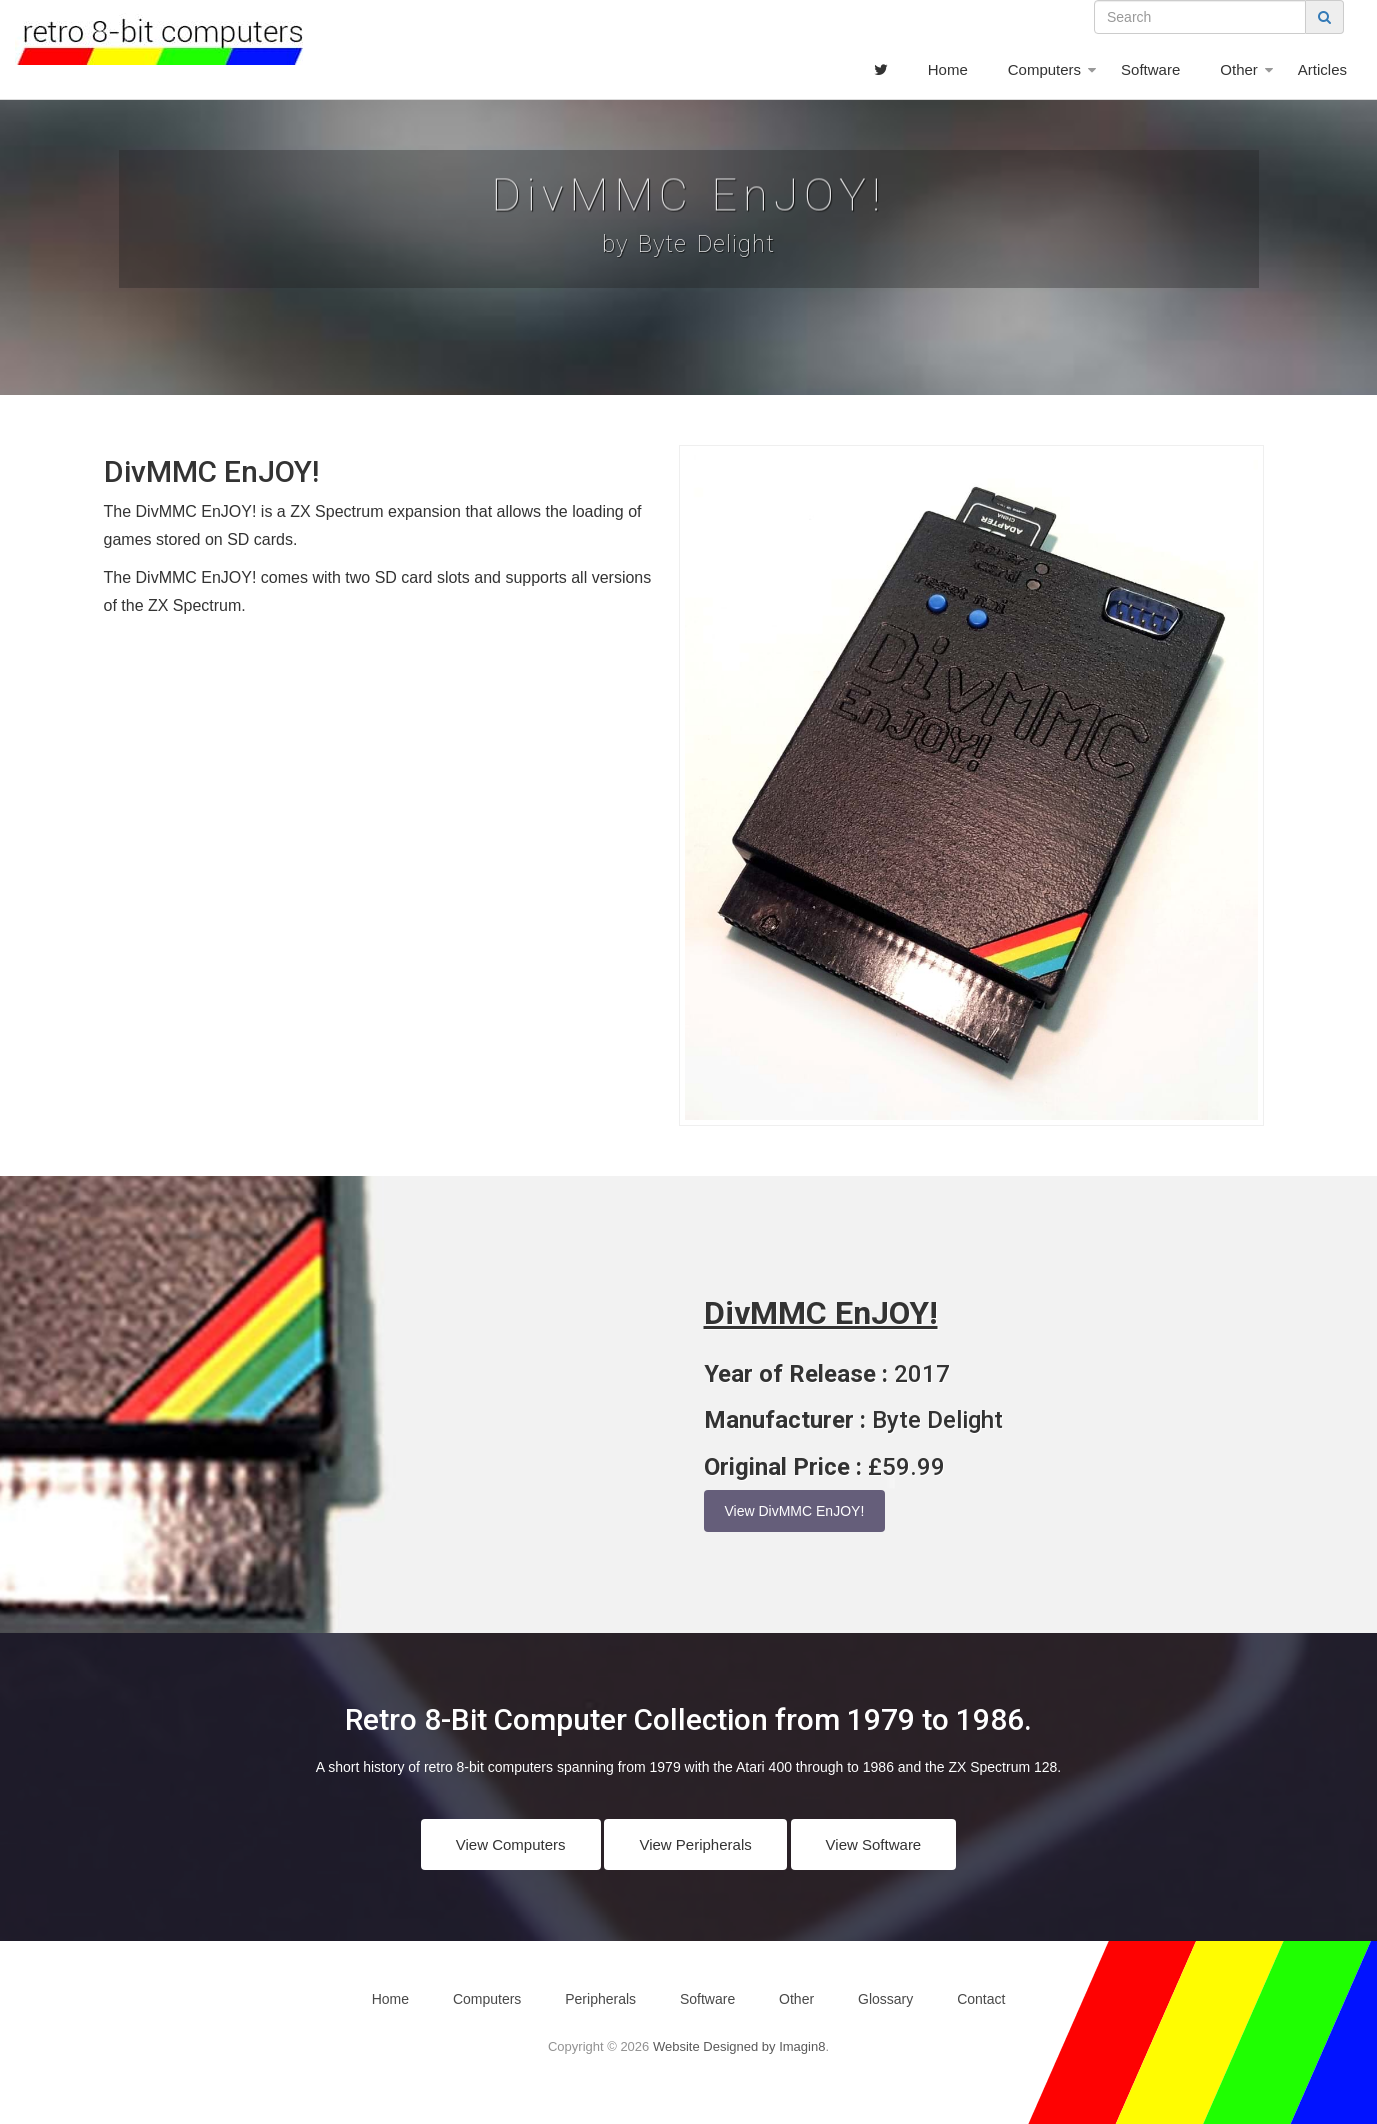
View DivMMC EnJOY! (795, 1511)
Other (1239, 69)
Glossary (885, 1999)
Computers (1044, 69)
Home (948, 69)
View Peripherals (695, 1844)
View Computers (511, 1844)
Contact (981, 1999)
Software (1150, 69)
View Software (874, 1844)
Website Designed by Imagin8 (739, 2046)
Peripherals (600, 1999)
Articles (1322, 69)
